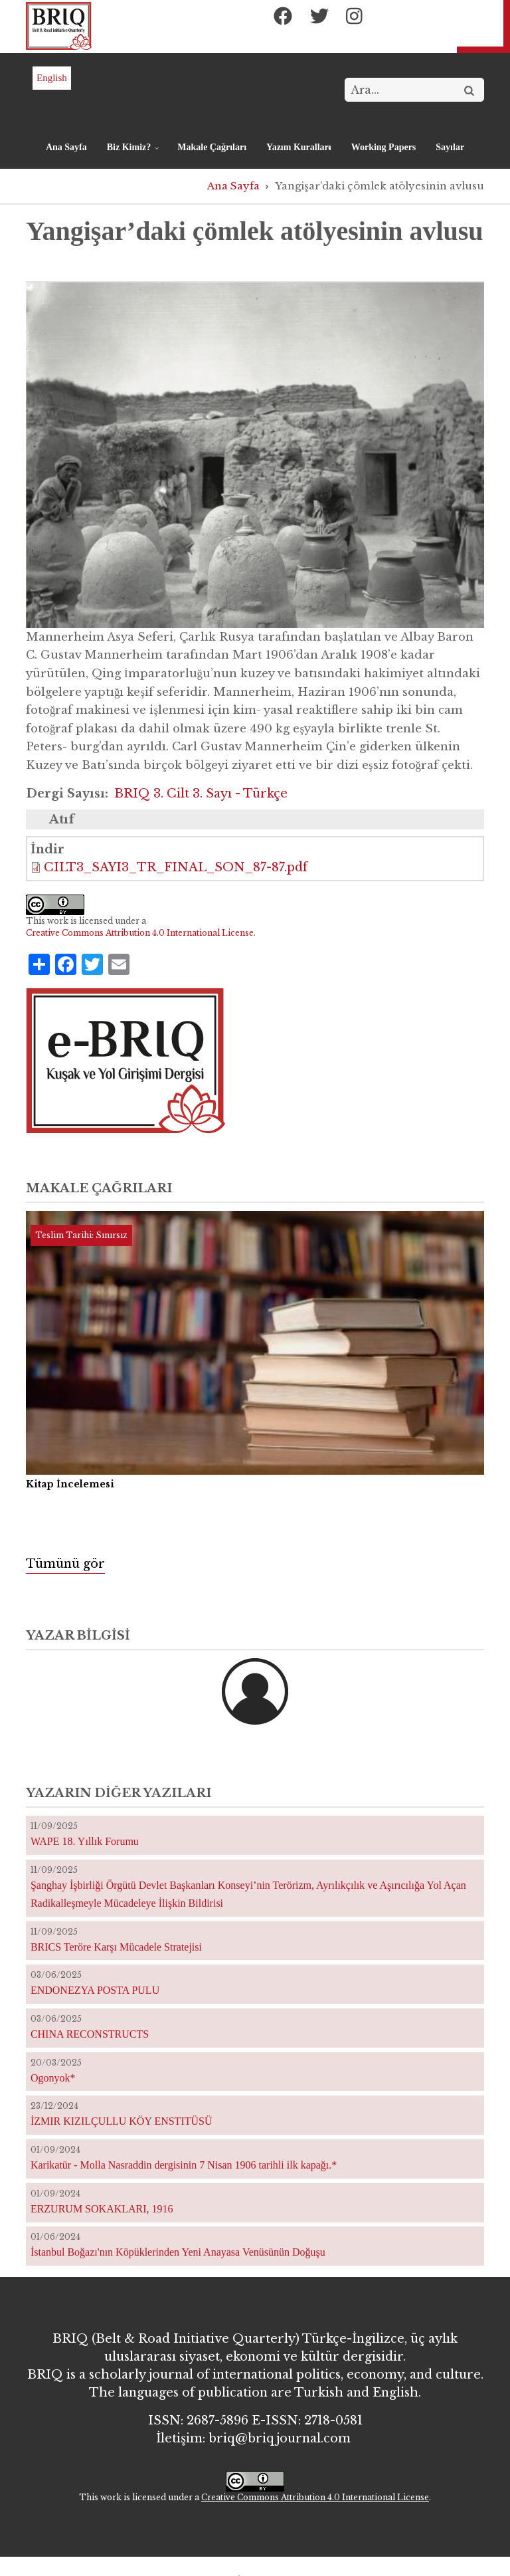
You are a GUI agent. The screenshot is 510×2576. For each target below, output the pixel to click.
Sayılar (450, 147)
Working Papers (383, 147)
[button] (255, 454)
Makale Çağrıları (211, 147)
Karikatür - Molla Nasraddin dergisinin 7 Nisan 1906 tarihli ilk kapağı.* (184, 2165)
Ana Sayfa (66, 147)
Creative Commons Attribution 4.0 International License (140, 933)
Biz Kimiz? (130, 153)
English (52, 77)
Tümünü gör (65, 1563)
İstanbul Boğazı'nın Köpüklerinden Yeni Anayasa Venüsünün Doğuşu (178, 2252)
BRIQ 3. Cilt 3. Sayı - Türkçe (201, 793)
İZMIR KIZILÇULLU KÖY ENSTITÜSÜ (121, 2121)
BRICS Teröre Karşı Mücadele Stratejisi (116, 1947)
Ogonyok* (53, 2078)
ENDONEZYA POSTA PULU (95, 1990)
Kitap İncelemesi (70, 1484)
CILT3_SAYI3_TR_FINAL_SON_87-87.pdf (175, 867)
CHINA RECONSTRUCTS (90, 2034)
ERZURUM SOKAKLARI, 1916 (102, 2208)
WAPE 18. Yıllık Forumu (85, 1841)
